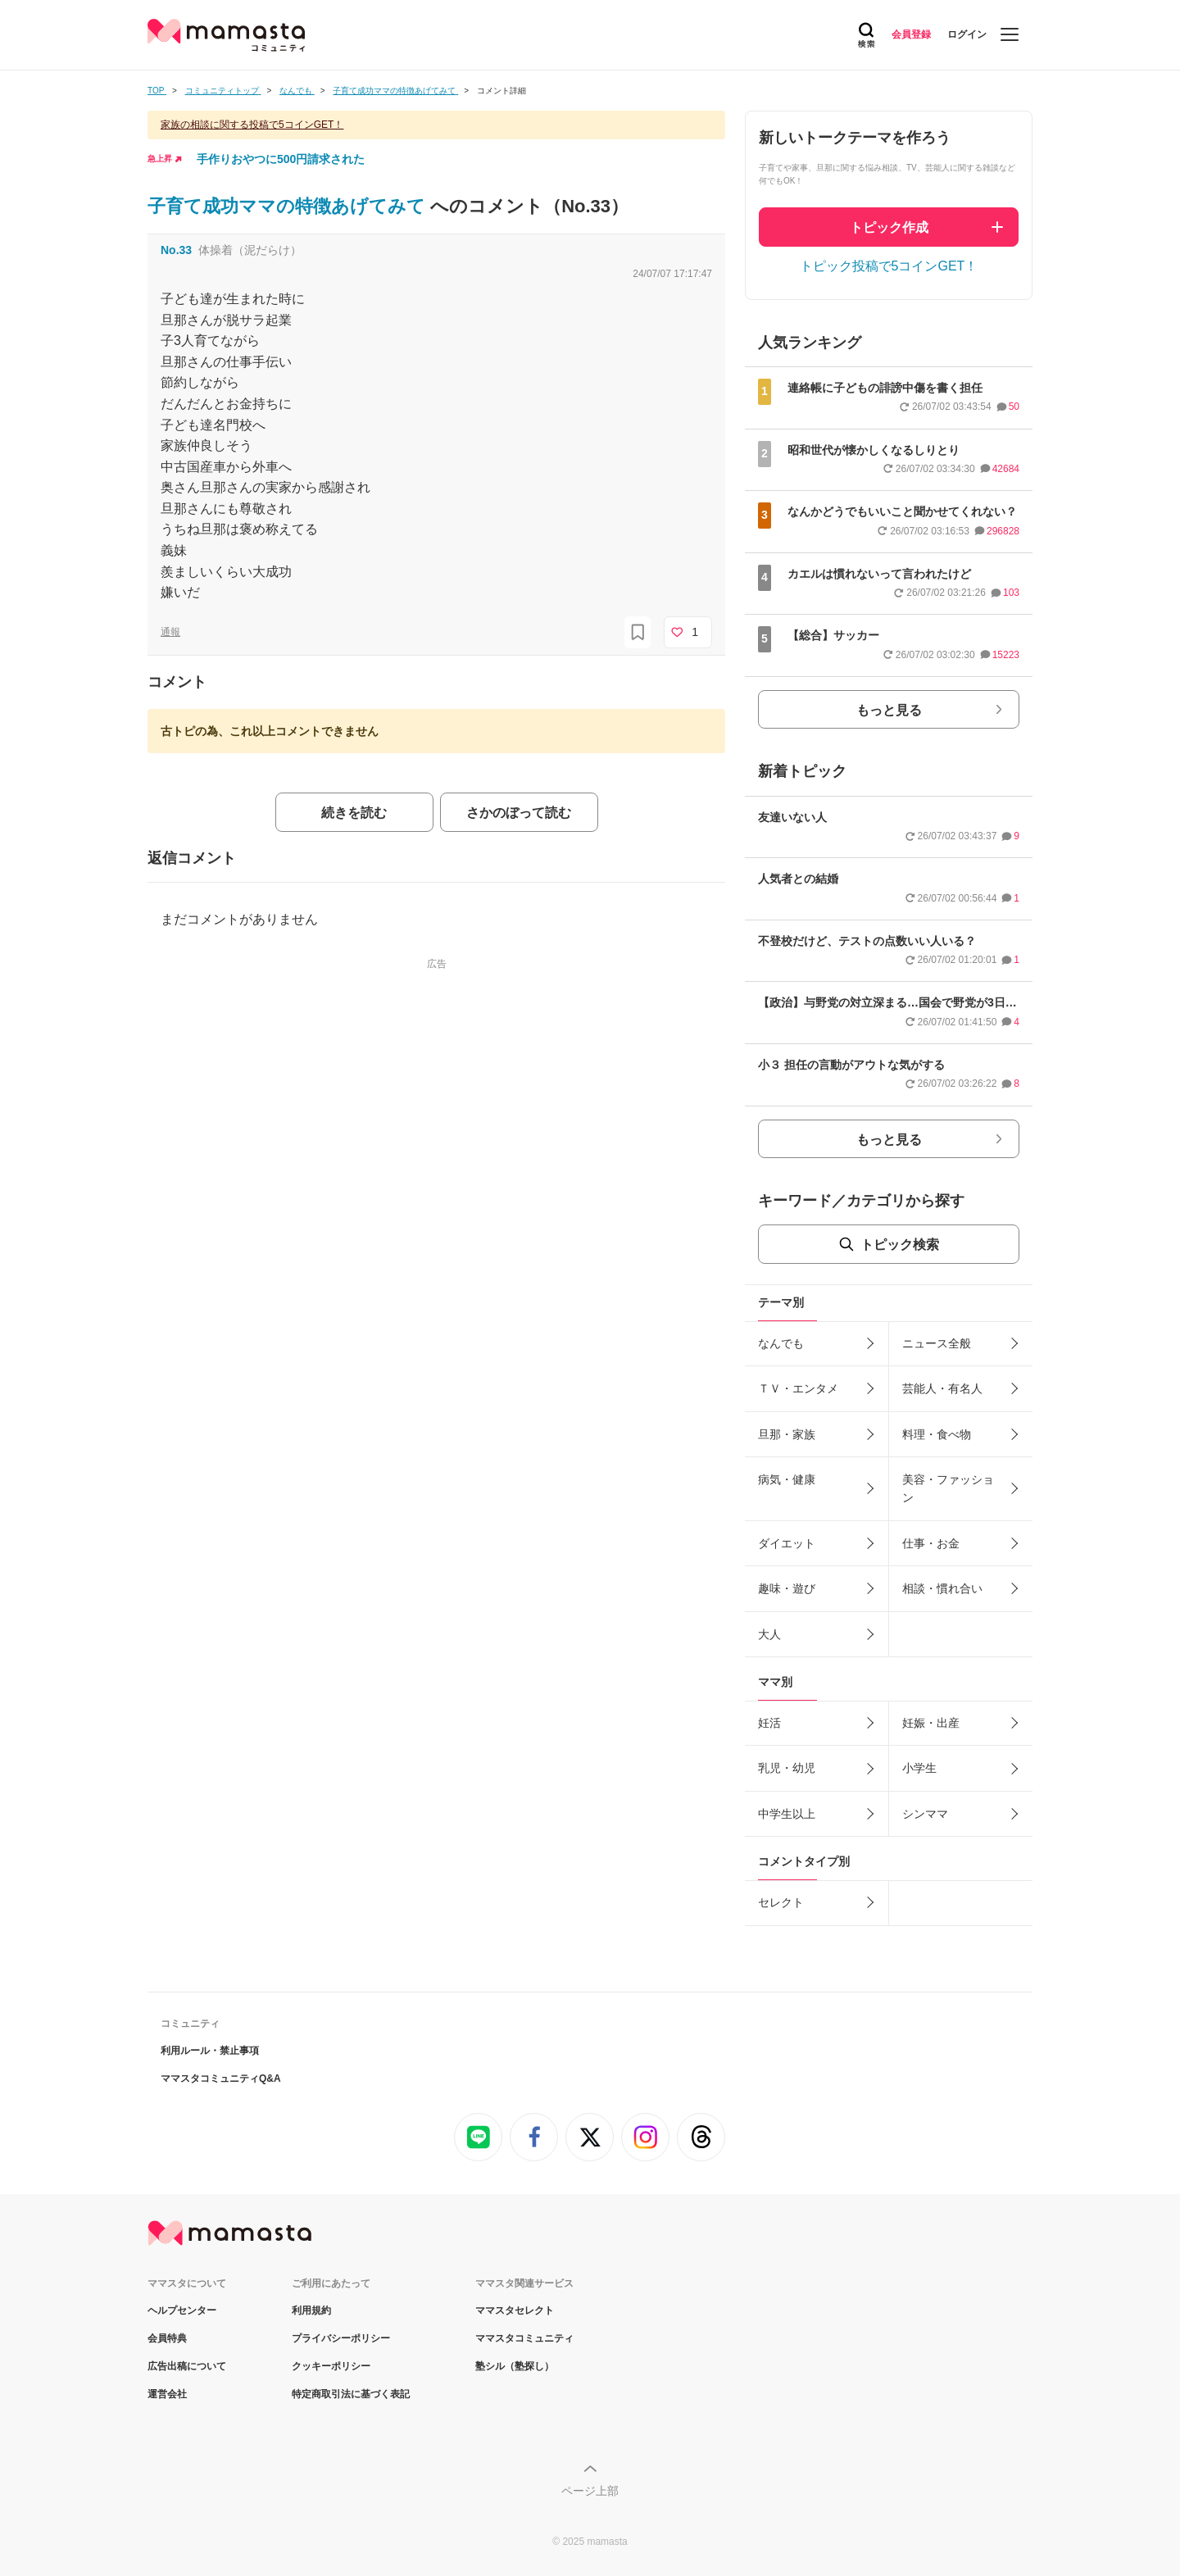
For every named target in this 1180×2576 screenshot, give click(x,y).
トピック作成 (889, 227)
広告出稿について (187, 2366)
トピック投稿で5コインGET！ (889, 266)
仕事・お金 (931, 1543)
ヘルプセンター (182, 2310)
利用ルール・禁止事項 (210, 2051)
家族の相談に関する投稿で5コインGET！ (252, 124)
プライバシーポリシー (341, 2338)
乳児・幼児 (786, 1767)
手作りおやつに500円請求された (281, 159)
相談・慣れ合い (942, 1588)
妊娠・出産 (931, 1722)
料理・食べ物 (936, 1434)
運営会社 (167, 2394)
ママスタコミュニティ (524, 2338)
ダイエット (786, 1543)
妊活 (769, 1722)
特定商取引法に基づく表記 (351, 2394)
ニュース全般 (936, 1343)
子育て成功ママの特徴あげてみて (289, 206)
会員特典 (167, 2338)
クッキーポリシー (331, 2366)
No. (176, 250)
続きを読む (354, 813)
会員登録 (911, 34)
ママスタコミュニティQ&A (221, 2078)
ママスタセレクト (514, 2310)
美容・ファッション (948, 1488)
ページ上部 (590, 2490)
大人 (769, 1634)
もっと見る (889, 710)
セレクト (781, 1902)
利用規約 (311, 2310)
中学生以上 (786, 1813)
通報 (170, 632)
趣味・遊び (786, 1588)
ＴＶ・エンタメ (798, 1388)
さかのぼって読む (518, 813)
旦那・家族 (786, 1434)
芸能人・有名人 (942, 1388)
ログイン (967, 34)
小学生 (919, 1767)
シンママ (925, 1813)
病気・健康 (786, 1479)
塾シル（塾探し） (514, 2366)
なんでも (781, 1343)
